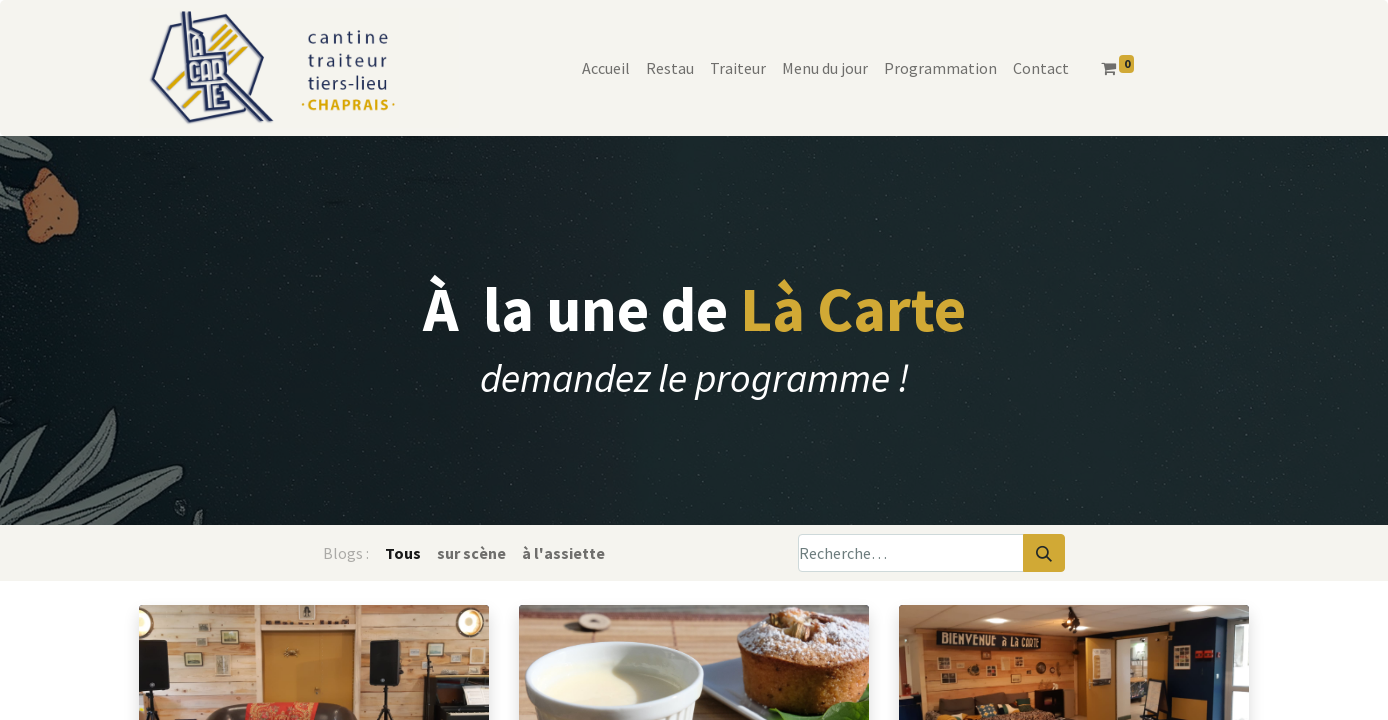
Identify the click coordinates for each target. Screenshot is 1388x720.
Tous (403, 553)
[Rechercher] (1044, 553)
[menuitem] (606, 68)
